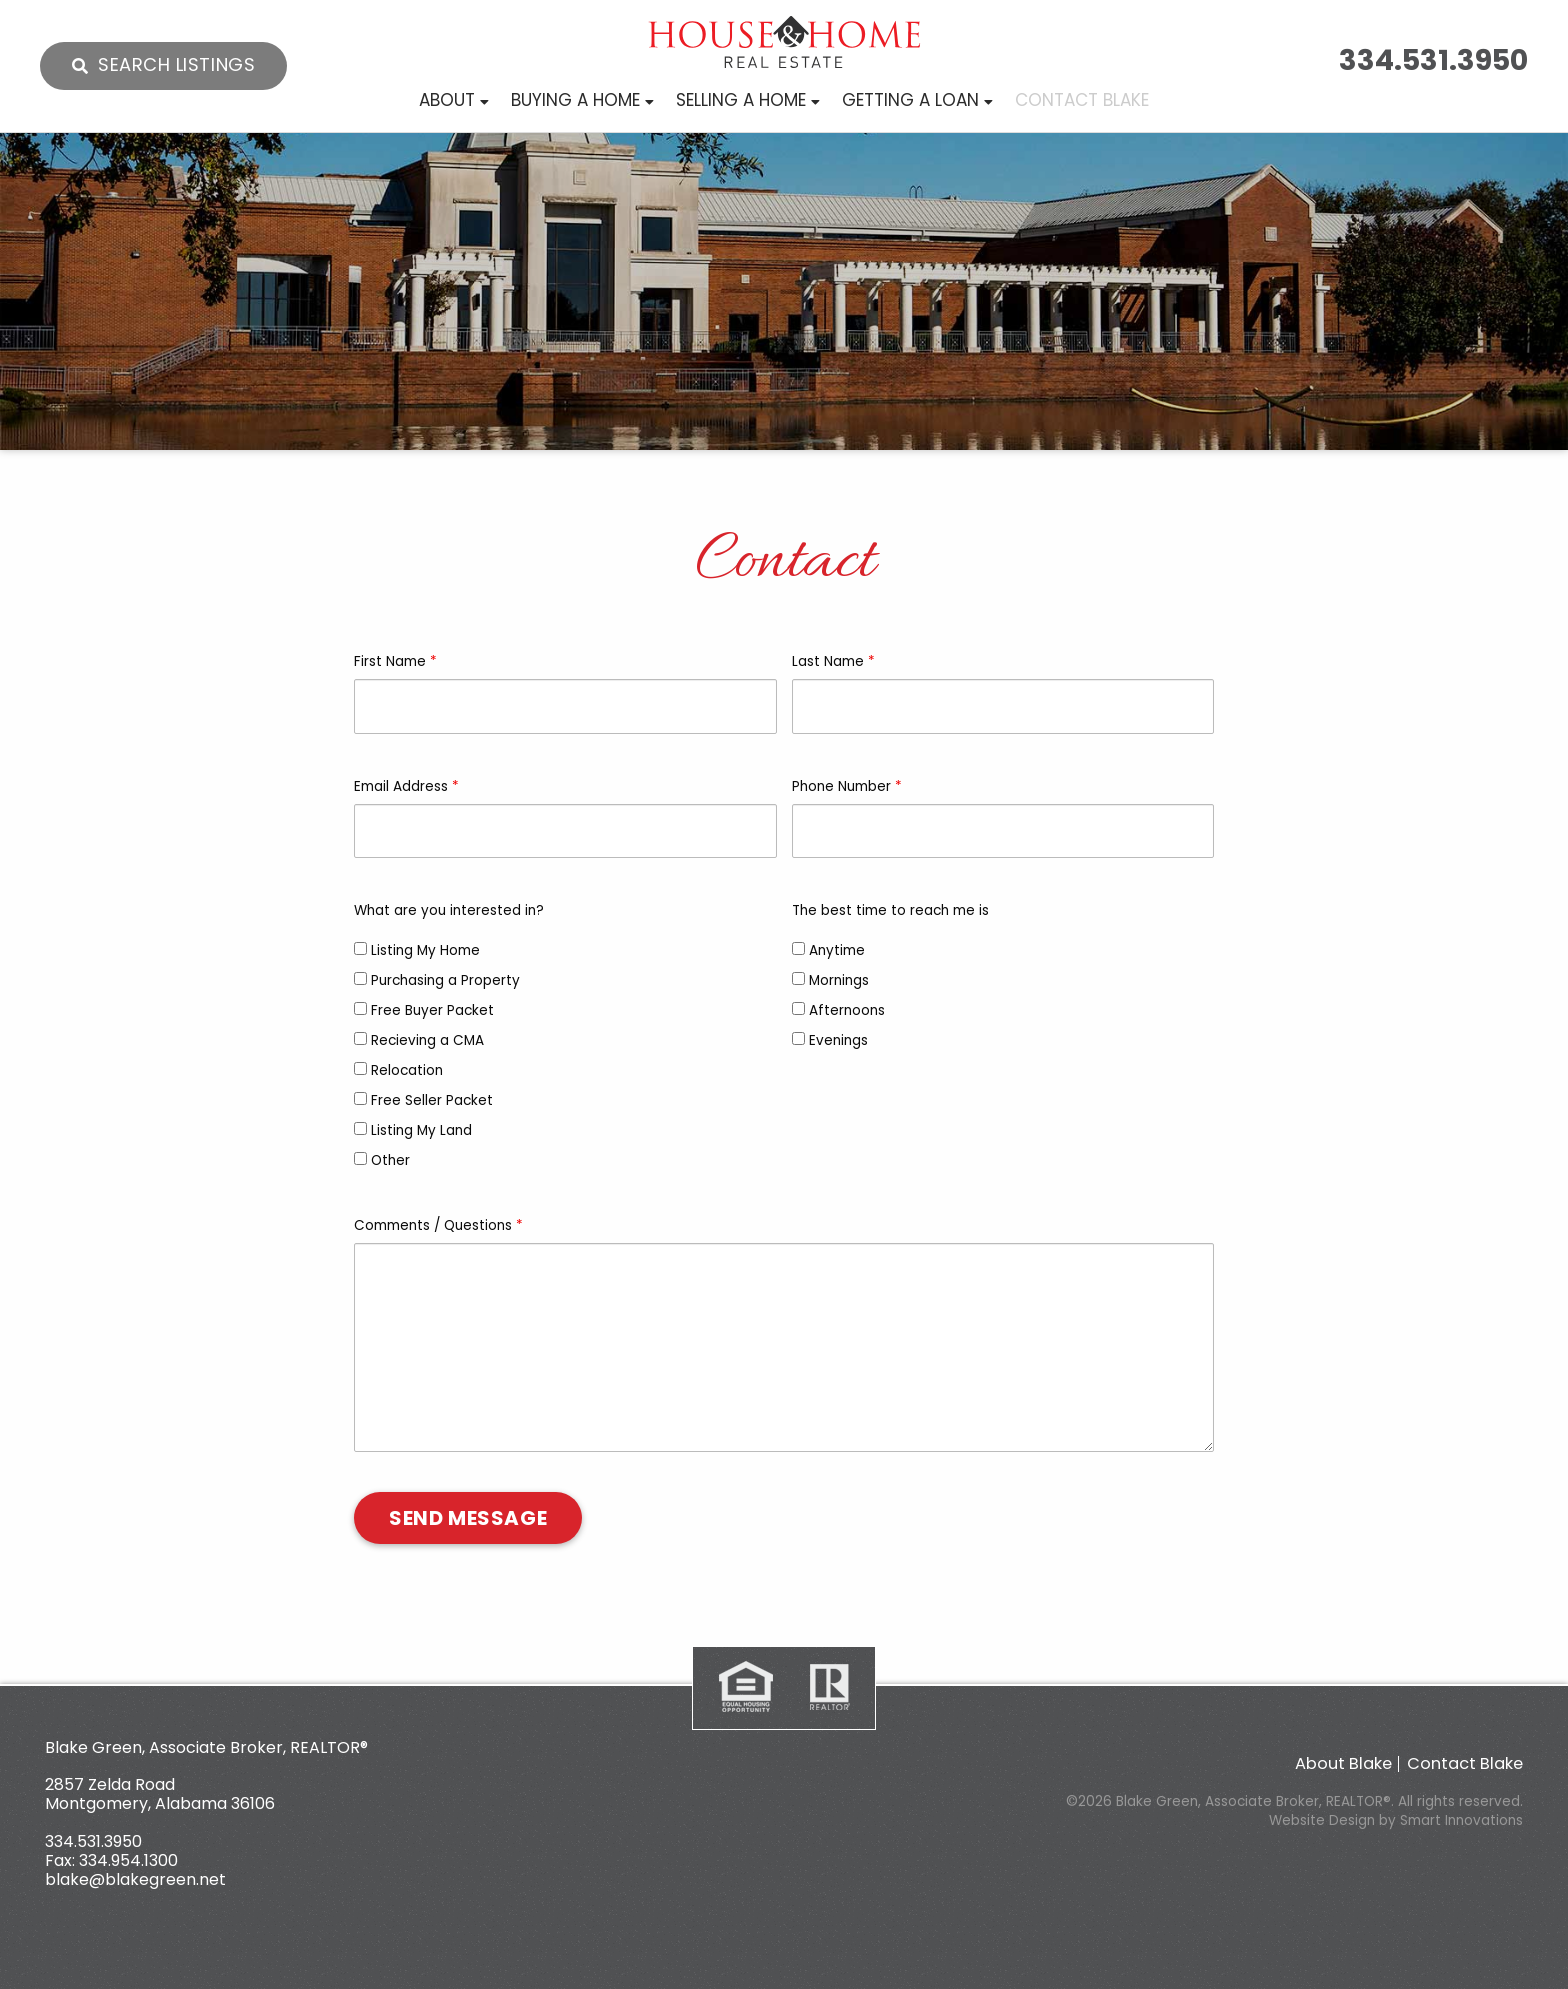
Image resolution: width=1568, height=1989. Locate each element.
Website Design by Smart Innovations (1396, 1820)
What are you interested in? (449, 910)
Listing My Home (417, 950)
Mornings (830, 980)
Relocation (398, 1070)
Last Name (833, 661)
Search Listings (176, 64)
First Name (395, 661)
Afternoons (838, 1010)
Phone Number (847, 786)
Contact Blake (1465, 1763)
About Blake (1343, 1763)
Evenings (830, 1040)
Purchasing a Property (437, 980)
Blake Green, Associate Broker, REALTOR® (206, 1747)
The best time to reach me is (890, 910)
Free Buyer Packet (424, 1010)
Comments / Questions (438, 1225)
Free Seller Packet (423, 1100)
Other (382, 1160)
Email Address (406, 786)
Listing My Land (413, 1130)
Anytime (828, 950)
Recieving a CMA (419, 1040)
